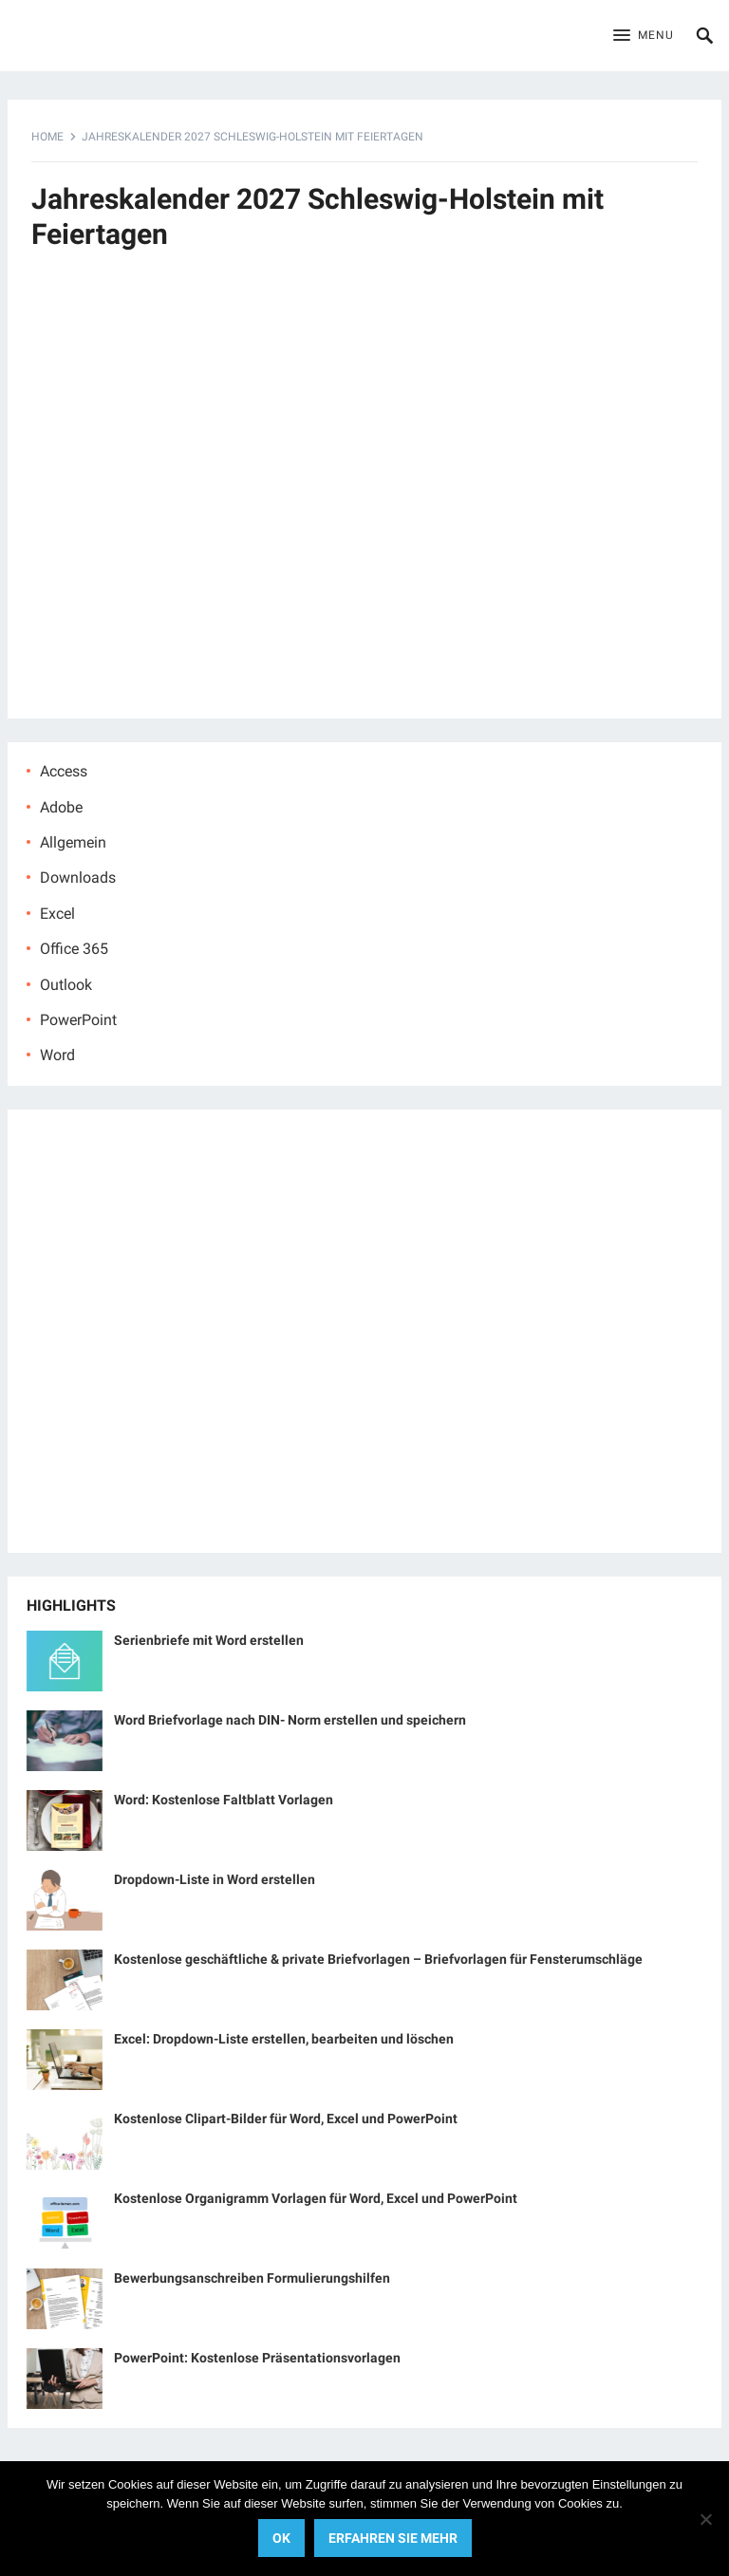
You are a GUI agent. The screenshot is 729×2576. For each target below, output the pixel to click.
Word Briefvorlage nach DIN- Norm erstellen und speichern (290, 1719)
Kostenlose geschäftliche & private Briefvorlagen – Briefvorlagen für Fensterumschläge (378, 1959)
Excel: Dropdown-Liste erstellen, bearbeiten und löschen (284, 2038)
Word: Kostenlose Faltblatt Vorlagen (223, 1799)
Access (63, 771)
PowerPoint (78, 1020)
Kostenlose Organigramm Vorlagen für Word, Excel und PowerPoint (315, 2198)
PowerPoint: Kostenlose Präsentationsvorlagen (257, 2357)
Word (57, 1055)
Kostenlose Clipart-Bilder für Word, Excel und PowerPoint (286, 2118)
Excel (57, 914)
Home (47, 136)
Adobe (61, 807)
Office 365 (74, 949)
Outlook (66, 985)
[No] (705, 2519)
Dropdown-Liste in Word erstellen (214, 1879)
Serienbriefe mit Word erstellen (209, 1640)
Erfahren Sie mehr (393, 2538)
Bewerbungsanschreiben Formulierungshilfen (252, 2278)
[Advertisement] (365, 495)
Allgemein (73, 842)
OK (281, 2538)
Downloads (78, 877)
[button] (643, 36)
